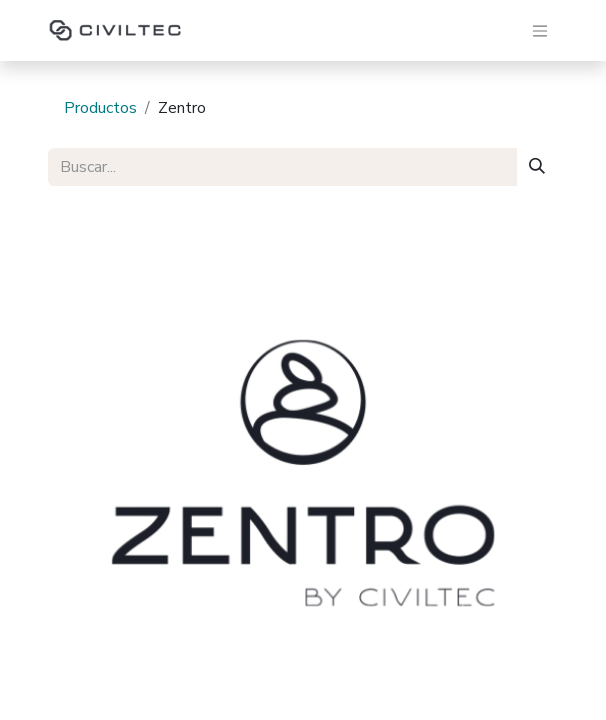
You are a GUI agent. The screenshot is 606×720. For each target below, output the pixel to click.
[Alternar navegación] (540, 30)
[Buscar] (537, 167)
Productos (100, 108)
